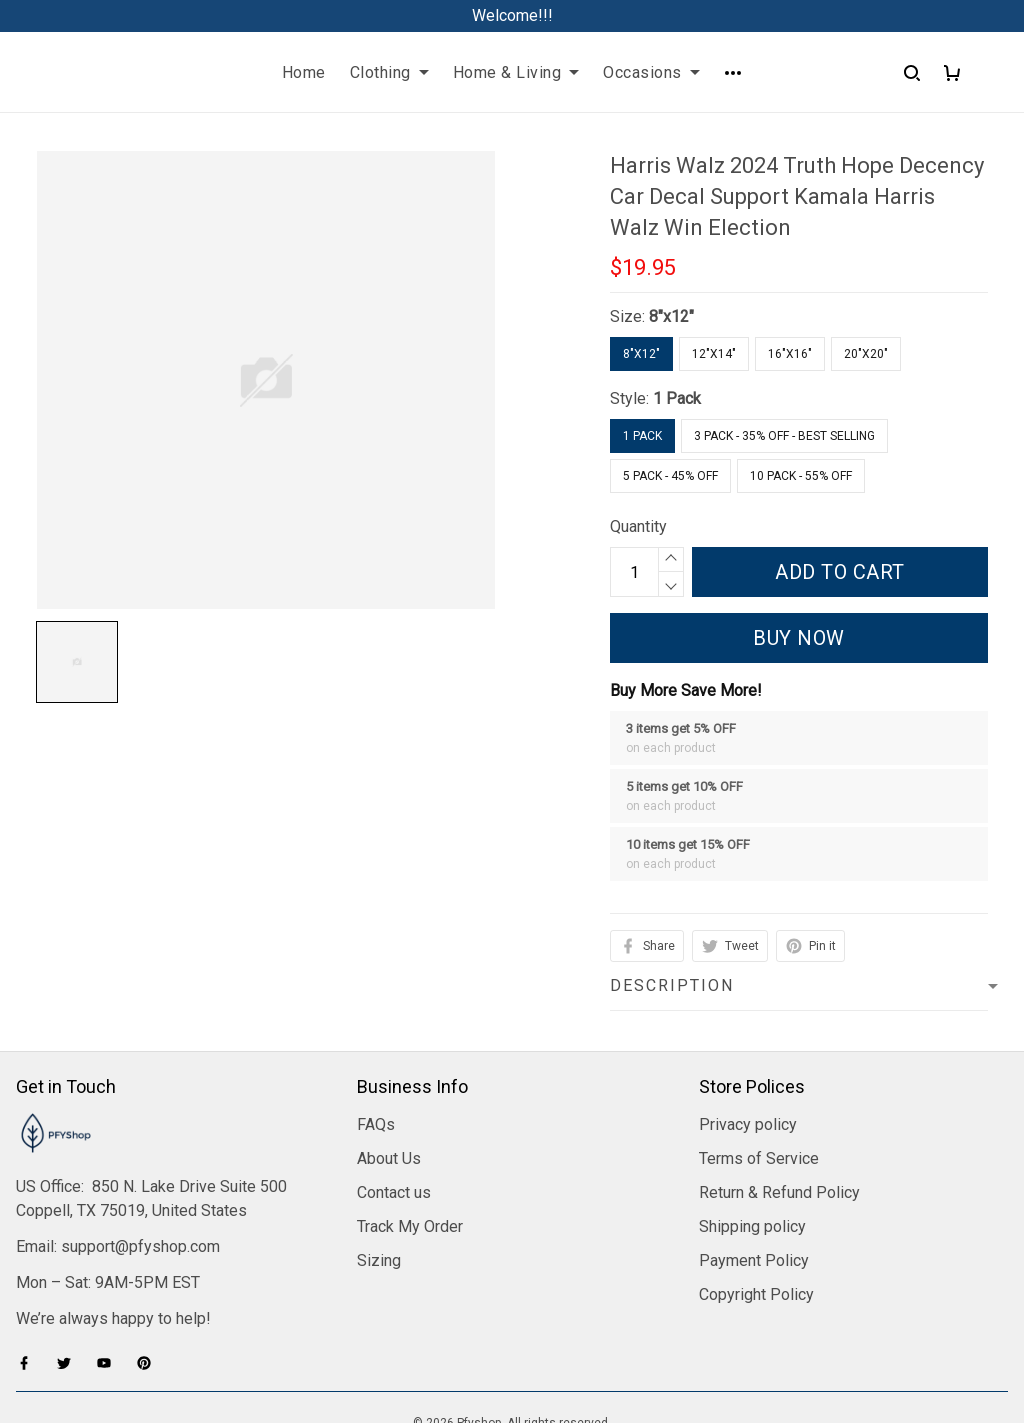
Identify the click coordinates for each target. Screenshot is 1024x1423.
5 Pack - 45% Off (670, 476)
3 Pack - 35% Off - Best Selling (784, 436)
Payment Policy (754, 1142)
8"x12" (671, 316)
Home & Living (516, 72)
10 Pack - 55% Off (801, 476)
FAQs (376, 1006)
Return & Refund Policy (779, 1074)
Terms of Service (759, 1040)
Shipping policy (752, 1108)
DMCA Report (512, 1333)
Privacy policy (748, 1006)
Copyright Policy (756, 1176)
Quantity (638, 526)
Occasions (651, 72)
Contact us (394, 1074)
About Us (389, 1040)
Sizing (379, 1142)
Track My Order (410, 1108)
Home (304, 72)
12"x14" (714, 354)
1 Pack (677, 398)
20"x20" (866, 354)
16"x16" (790, 354)
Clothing (389, 72)
